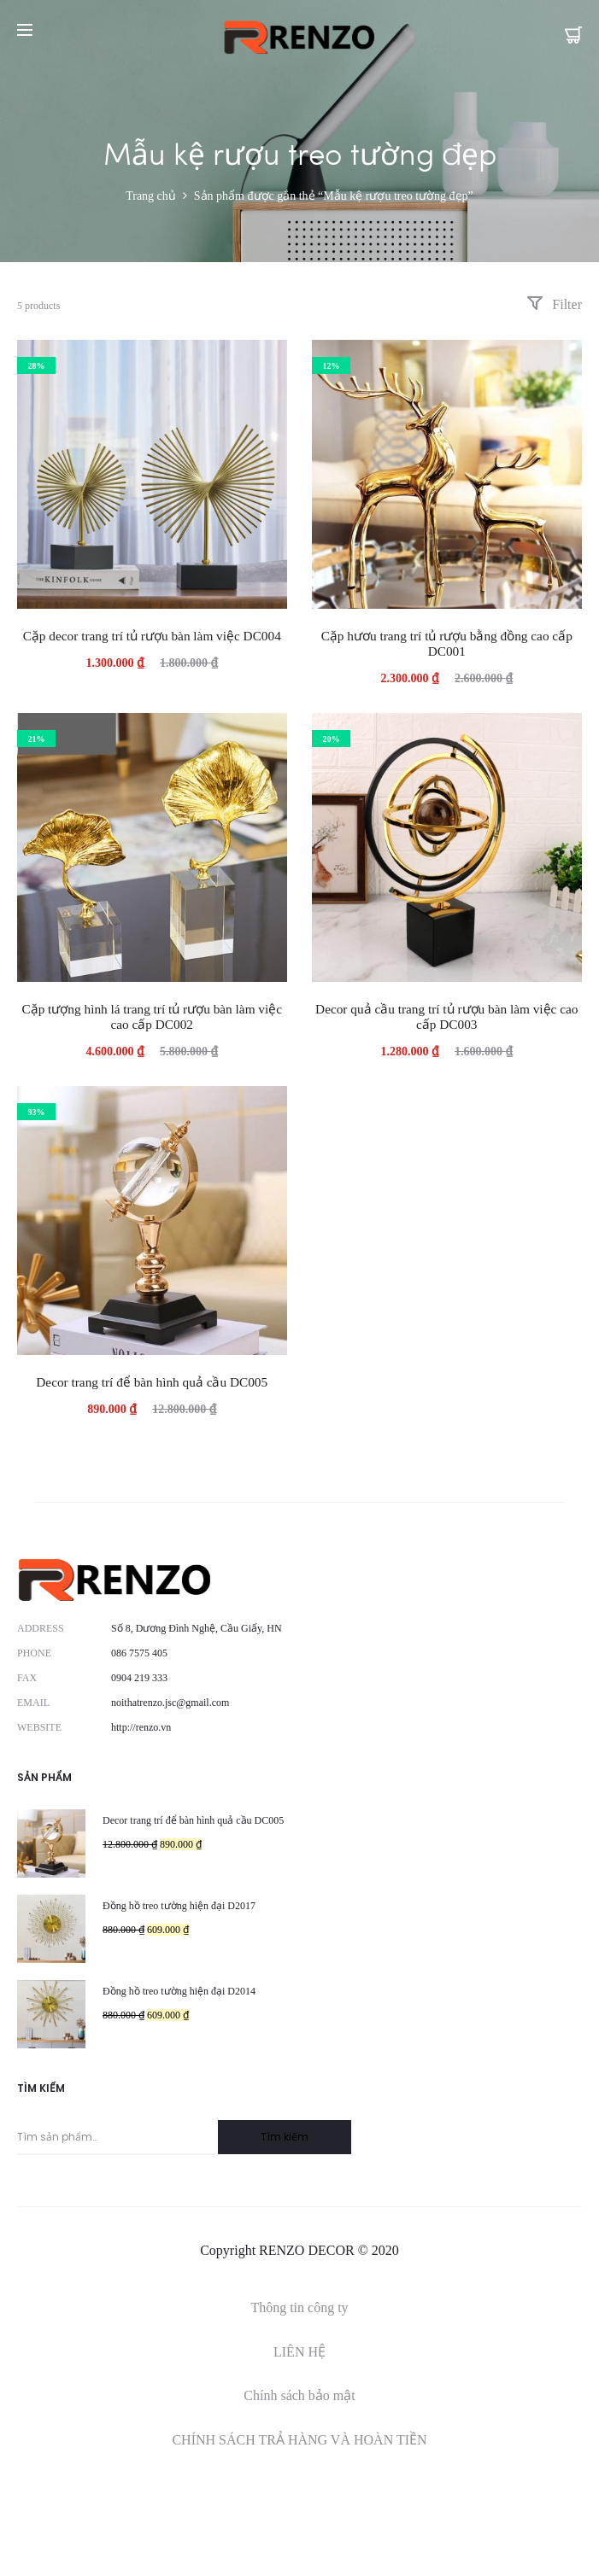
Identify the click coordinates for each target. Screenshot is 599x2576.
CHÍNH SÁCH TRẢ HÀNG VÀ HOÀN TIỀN (299, 2440)
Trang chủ (151, 196)
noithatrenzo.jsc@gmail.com (170, 1703)
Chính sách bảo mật (299, 2395)
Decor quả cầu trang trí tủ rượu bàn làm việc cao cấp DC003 (446, 1016)
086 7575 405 (139, 1653)
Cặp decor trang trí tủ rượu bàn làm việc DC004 (152, 635)
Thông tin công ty (299, 2307)
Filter (554, 304)
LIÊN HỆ (299, 2352)
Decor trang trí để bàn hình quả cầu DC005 (151, 1382)
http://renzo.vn (141, 1727)
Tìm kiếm (284, 2136)
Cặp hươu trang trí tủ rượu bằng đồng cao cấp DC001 (447, 643)
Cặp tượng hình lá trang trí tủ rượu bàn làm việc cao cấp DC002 (151, 1016)
